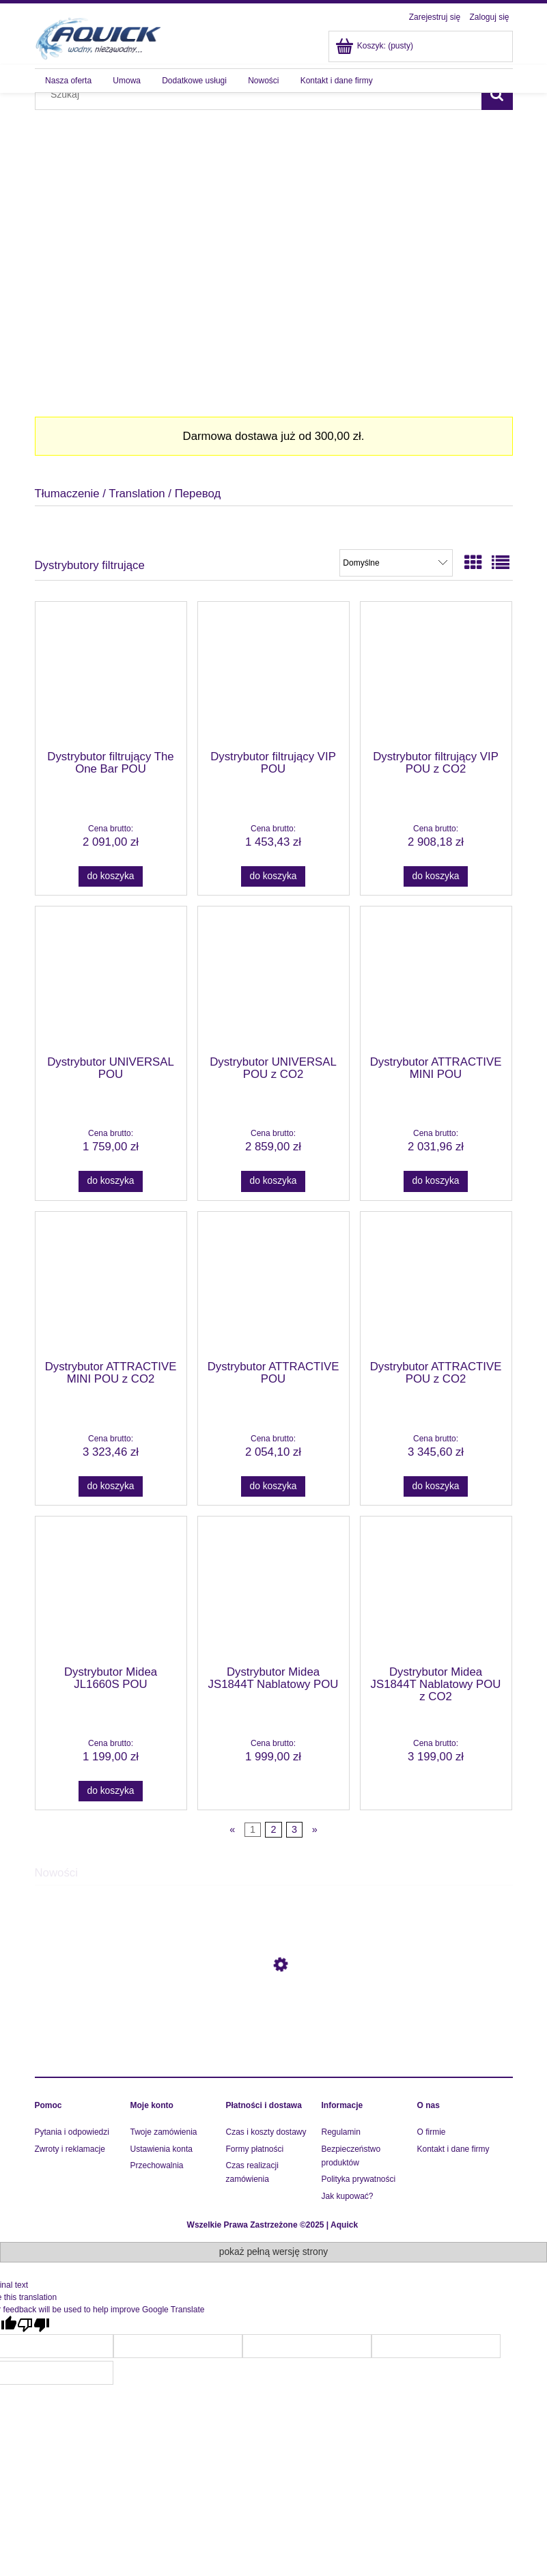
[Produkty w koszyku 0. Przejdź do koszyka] (375, 46)
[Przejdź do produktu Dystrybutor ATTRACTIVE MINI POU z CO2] (111, 1285)
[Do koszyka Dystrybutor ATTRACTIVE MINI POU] (436, 1181)
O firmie (431, 2132)
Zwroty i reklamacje (70, 2149)
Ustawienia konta (161, 2149)
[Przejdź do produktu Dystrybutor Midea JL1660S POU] (111, 1589)
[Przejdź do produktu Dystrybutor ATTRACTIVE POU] (273, 1285)
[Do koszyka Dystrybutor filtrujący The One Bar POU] (111, 876)
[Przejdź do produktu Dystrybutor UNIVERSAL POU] (111, 979)
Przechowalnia (157, 2165)
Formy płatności (255, 2149)
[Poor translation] (33, 2325)
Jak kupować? (348, 2196)
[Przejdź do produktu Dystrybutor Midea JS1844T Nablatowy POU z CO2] (436, 1589)
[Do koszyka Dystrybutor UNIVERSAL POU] (111, 1181)
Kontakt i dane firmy (453, 2149)
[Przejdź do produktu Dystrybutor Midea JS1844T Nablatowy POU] (273, 1589)
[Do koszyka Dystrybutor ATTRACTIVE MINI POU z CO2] (111, 1486)
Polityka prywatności (359, 2179)
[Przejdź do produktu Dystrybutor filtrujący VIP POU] (273, 675)
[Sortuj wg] (396, 563)
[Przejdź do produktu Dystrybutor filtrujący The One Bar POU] (111, 675)
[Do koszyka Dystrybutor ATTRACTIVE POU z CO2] (436, 1486)
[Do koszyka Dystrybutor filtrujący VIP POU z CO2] (436, 876)
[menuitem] (68, 80)
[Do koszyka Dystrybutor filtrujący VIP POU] (273, 876)
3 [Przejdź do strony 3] (294, 1829)
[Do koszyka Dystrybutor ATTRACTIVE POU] (273, 1486)
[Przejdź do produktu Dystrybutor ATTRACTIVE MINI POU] (436, 979)
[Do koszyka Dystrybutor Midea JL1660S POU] (111, 1791)
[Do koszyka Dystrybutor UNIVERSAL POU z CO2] (273, 1181)
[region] (274, 249)
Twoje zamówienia (163, 2132)
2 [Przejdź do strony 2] (273, 1829)
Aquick (344, 2225)
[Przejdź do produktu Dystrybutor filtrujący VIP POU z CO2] (436, 675)
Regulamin (341, 2132)
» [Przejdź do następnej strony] (315, 1829)
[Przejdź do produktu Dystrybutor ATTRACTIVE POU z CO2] (436, 1285)
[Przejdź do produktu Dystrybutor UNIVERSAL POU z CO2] (273, 979)
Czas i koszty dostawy (266, 2132)
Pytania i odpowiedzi (72, 2132)
